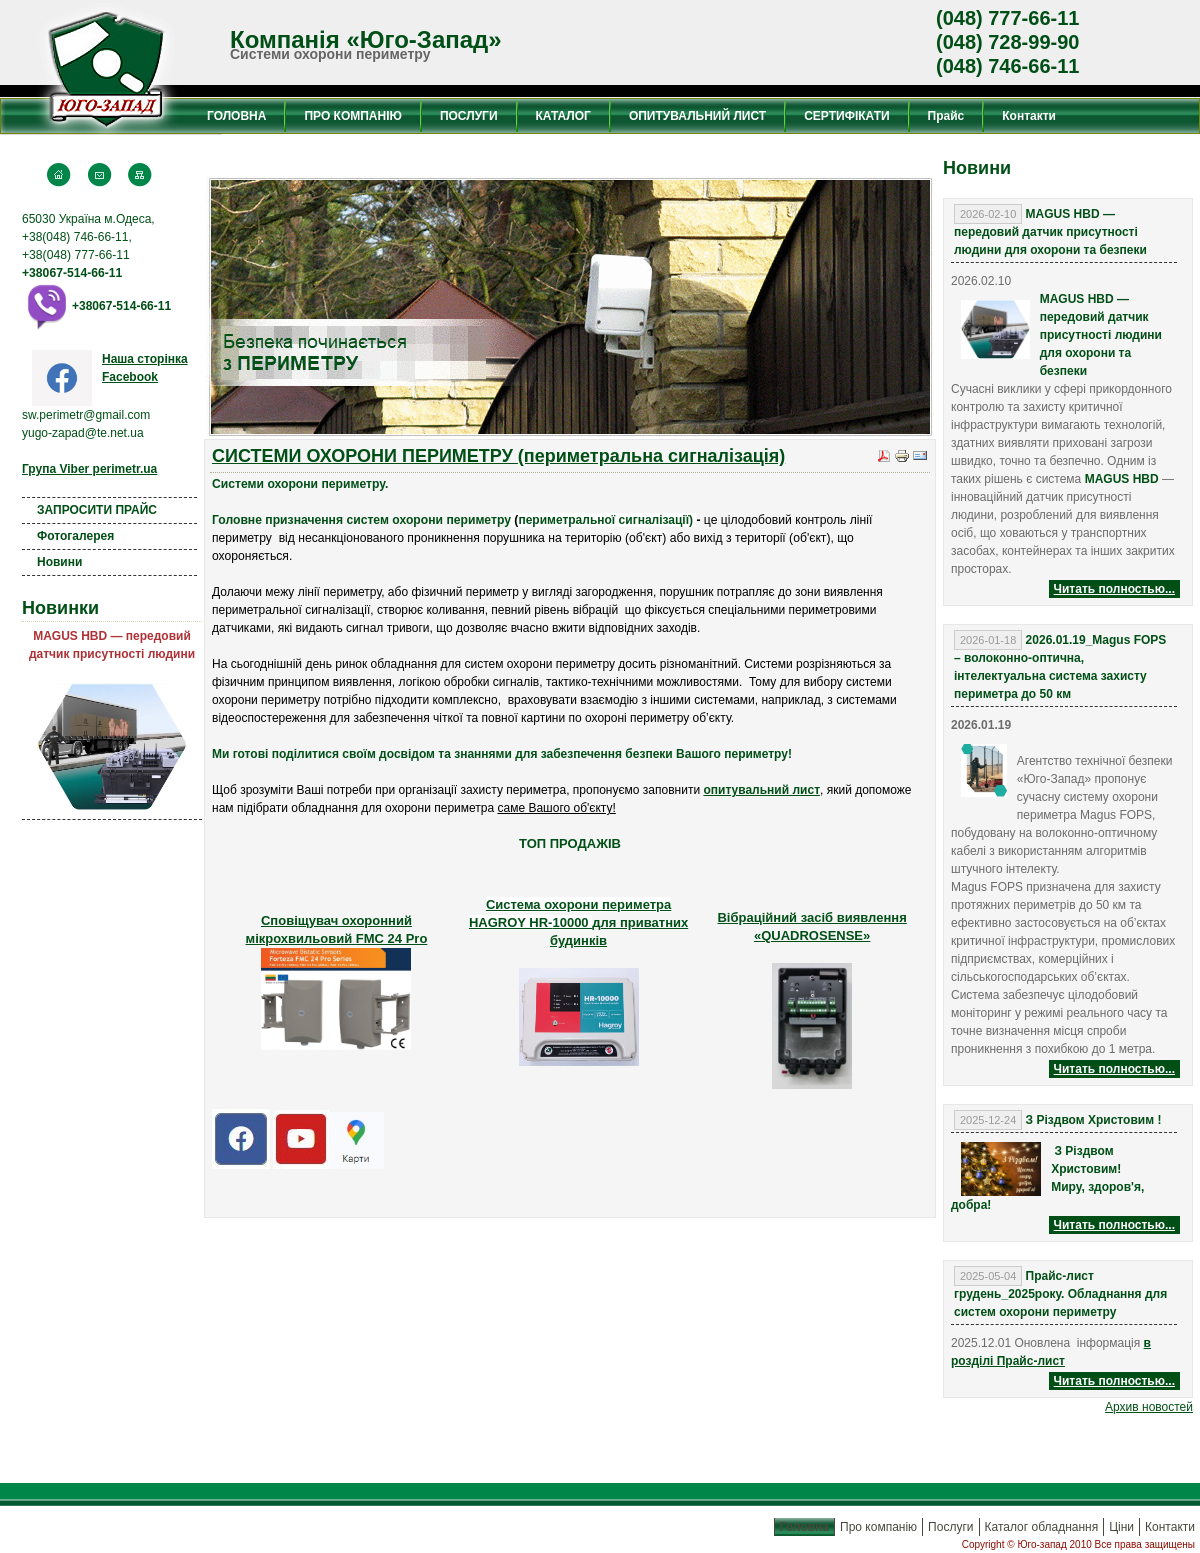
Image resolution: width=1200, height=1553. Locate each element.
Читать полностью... (1114, 589)
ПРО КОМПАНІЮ (352, 116)
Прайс (946, 116)
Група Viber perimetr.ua (89, 469)
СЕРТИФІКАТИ (846, 116)
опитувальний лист (761, 790)
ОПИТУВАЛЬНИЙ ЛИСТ (697, 116)
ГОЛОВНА (236, 116)
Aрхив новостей (1149, 1407)
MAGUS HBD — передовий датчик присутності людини (112, 645)
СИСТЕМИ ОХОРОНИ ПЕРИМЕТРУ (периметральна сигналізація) (498, 456)
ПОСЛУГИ (469, 116)
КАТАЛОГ (563, 116)
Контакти (1029, 116)
